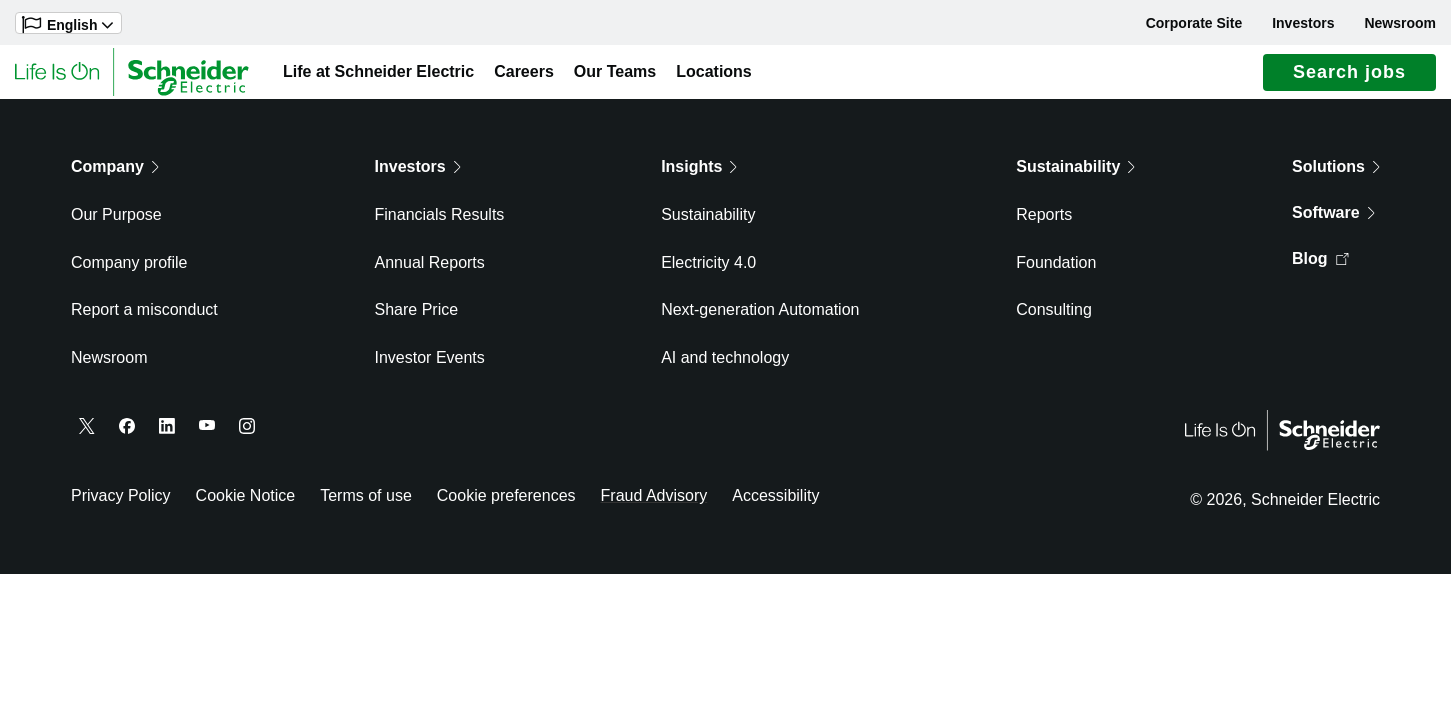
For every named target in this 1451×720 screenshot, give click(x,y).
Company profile (129, 272)
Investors (1303, 23)
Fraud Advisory (654, 505)
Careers (524, 76)
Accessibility (775, 505)
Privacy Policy (121, 505)
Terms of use (366, 505)
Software (1333, 222)
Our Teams (615, 76)
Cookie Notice (246, 505)
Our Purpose (116, 224)
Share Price (417, 320)
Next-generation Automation (760, 320)
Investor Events (430, 367)
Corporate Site (1194, 23)
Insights (699, 176)
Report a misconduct (144, 320)
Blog (1320, 268)
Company (115, 176)
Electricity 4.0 (708, 272)
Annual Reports (430, 272)
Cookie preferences (506, 505)
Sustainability (708, 224)
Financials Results (440, 224)
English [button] (67, 24)
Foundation (1056, 272)
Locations (714, 76)
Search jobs (1349, 77)
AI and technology (725, 367)
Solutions (1336, 176)
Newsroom (1400, 23)
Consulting (1054, 320)
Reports (1044, 224)
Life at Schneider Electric (378, 76)
